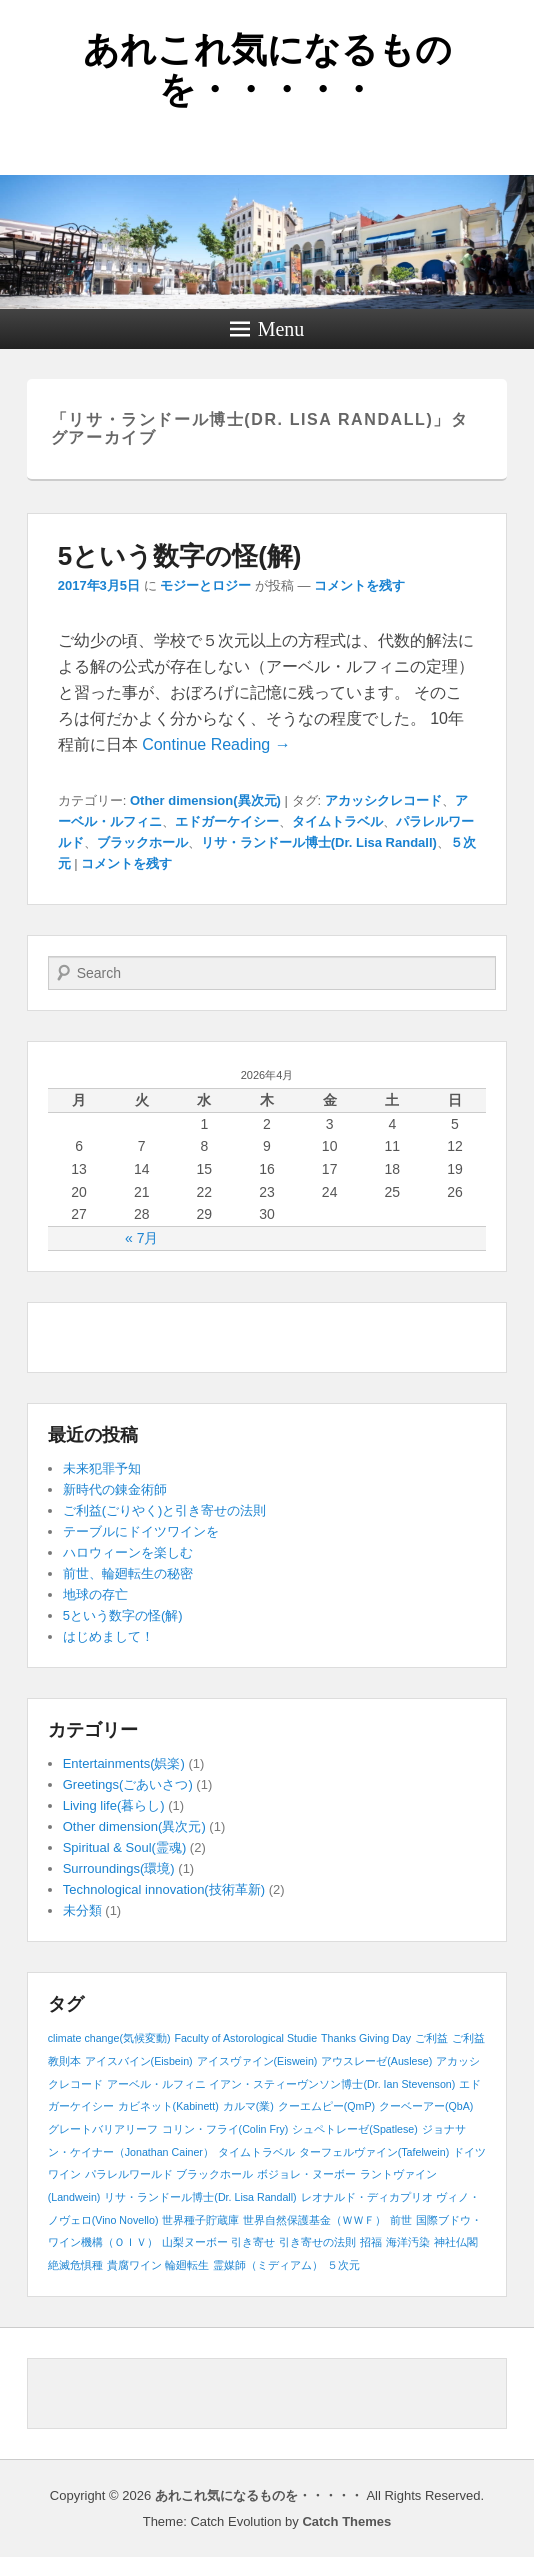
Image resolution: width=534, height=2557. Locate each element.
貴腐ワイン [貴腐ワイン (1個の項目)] (134, 2265)
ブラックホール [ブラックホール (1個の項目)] (214, 2174)
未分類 (82, 1910)
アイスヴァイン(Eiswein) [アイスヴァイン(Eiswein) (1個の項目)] (257, 2061)
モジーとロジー (205, 585)
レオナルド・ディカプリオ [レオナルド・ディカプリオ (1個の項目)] (367, 2197)
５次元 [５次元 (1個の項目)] (343, 2265)
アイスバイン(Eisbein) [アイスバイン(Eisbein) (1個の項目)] (139, 2061)
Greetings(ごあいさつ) (128, 1784)
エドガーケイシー (227, 821)
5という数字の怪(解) (180, 556)
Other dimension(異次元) (205, 800)
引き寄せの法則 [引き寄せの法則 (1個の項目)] (317, 2242)
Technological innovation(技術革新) (164, 1889)
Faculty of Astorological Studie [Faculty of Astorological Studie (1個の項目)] (245, 2038)
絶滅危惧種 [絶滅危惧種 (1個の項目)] (75, 2265)
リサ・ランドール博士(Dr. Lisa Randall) (319, 842)
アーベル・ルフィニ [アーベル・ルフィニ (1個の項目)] (156, 2084)
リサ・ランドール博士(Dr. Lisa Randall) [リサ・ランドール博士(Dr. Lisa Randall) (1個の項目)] (200, 2197)
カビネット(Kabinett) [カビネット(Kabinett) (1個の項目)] (168, 2106)
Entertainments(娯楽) (124, 1763)
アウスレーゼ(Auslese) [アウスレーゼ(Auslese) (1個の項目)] (376, 2061)
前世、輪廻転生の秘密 (128, 1573)
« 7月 (141, 1238)
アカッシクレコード (383, 800)
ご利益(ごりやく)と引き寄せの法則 (165, 1510)
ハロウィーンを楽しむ (128, 1552)
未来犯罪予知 (102, 1468)
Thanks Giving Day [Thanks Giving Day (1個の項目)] (366, 2038)
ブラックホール (142, 842)
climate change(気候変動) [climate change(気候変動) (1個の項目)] (109, 2038)
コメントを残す (359, 585)
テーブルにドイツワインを (141, 1531)
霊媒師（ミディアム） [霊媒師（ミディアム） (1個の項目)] (268, 2265)
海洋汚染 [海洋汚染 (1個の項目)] (408, 2242)
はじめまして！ (108, 1636)
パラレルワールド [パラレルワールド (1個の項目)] (129, 2174)
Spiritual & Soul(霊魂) (125, 1847)
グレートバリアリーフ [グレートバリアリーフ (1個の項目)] (103, 2129)
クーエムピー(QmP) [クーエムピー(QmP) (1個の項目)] (326, 2106)
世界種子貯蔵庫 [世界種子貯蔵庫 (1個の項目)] (200, 2220)
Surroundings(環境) (119, 1868)
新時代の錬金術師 (115, 1489)
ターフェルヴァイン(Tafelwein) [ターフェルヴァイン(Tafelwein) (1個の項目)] (374, 2152)
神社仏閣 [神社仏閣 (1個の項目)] (456, 2242)
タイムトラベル (337, 821)
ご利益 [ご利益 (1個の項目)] (431, 2038)
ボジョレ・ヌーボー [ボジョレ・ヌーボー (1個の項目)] (306, 2174)
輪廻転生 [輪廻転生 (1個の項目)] (187, 2265)
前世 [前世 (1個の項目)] (401, 2220)
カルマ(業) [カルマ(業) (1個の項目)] (248, 2106)
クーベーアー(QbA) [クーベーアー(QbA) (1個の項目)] (426, 2106)
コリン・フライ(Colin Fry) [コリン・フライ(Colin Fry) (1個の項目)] (225, 2129)
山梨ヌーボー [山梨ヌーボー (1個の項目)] (195, 2242)
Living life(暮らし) (114, 1805)
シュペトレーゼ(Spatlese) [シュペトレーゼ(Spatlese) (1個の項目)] (355, 2129)
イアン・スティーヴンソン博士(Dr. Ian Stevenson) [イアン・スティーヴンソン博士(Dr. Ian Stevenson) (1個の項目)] (332, 2084)
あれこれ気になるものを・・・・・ (267, 69)
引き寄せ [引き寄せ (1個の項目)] (253, 2242)
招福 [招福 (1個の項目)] (371, 2242)
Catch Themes (346, 2521)
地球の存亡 (95, 1594)
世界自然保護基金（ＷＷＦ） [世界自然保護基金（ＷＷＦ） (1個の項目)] (314, 2220)
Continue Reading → (216, 744)
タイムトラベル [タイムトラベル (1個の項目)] (256, 2152)
